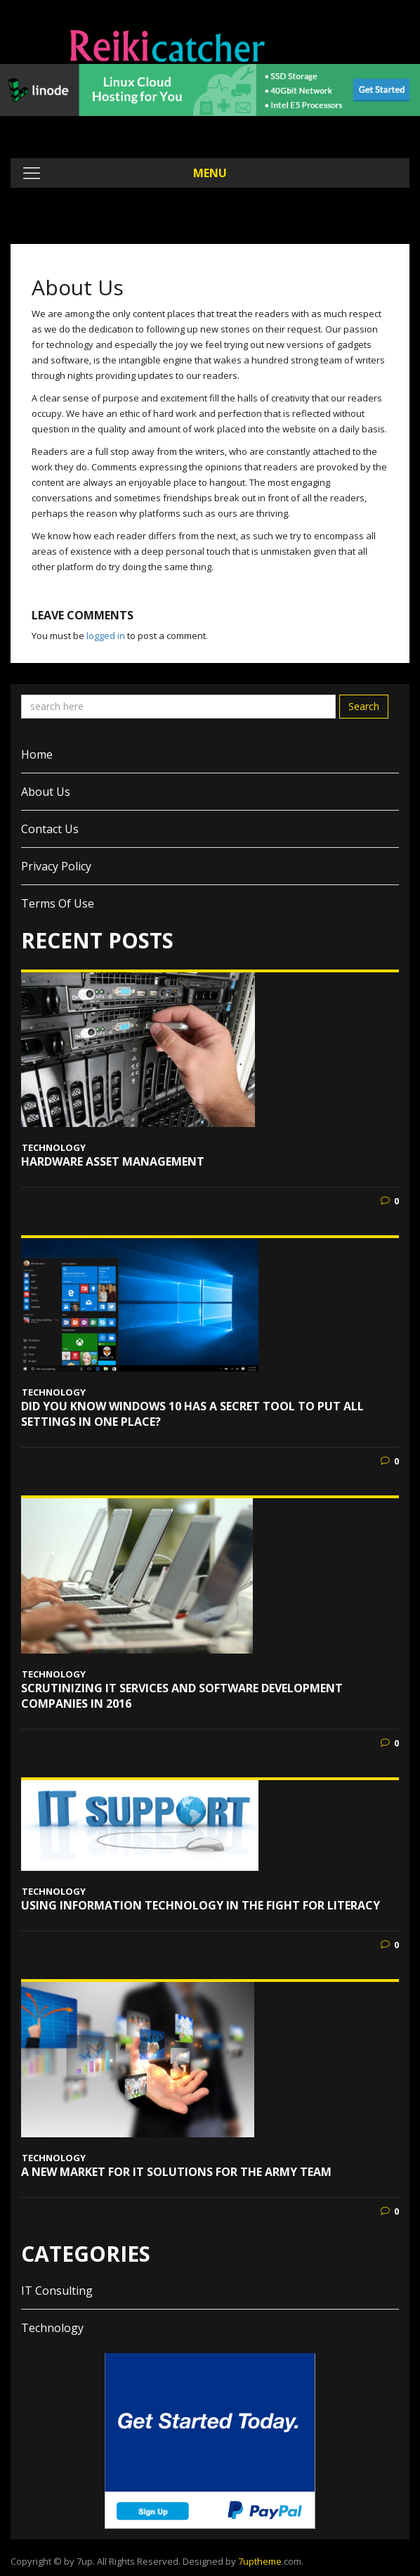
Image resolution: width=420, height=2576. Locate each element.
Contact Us (50, 829)
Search (363, 706)
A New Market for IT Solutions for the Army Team (176, 2171)
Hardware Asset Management (112, 1161)
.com (269, 2561)
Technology (54, 1147)
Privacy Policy (56, 866)
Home (37, 754)
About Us (45, 791)
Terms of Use (57, 903)
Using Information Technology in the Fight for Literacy (200, 1905)
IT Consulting (57, 2290)
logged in (105, 635)
